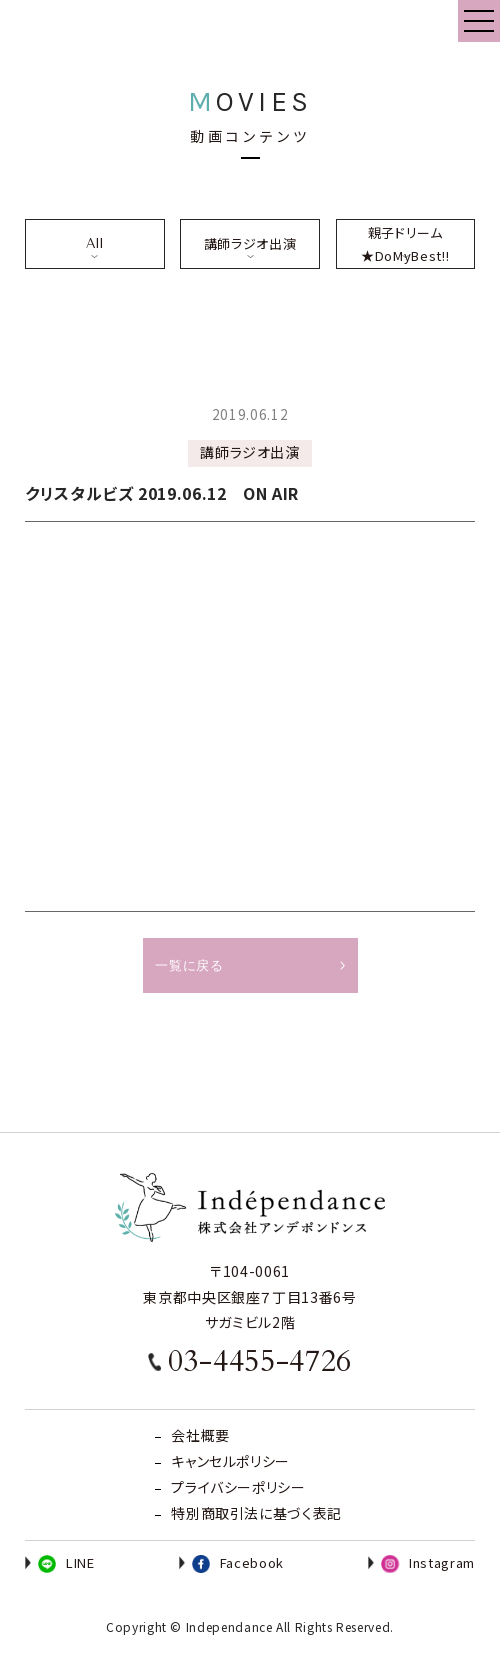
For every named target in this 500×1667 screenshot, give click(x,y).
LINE (66, 1562)
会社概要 (200, 1435)
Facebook (238, 1562)
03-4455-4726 (260, 1361)
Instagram (428, 1562)
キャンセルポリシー (230, 1461)
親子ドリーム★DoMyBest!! (405, 244)
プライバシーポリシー (238, 1487)
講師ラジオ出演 (250, 243)
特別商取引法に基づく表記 (256, 1513)
